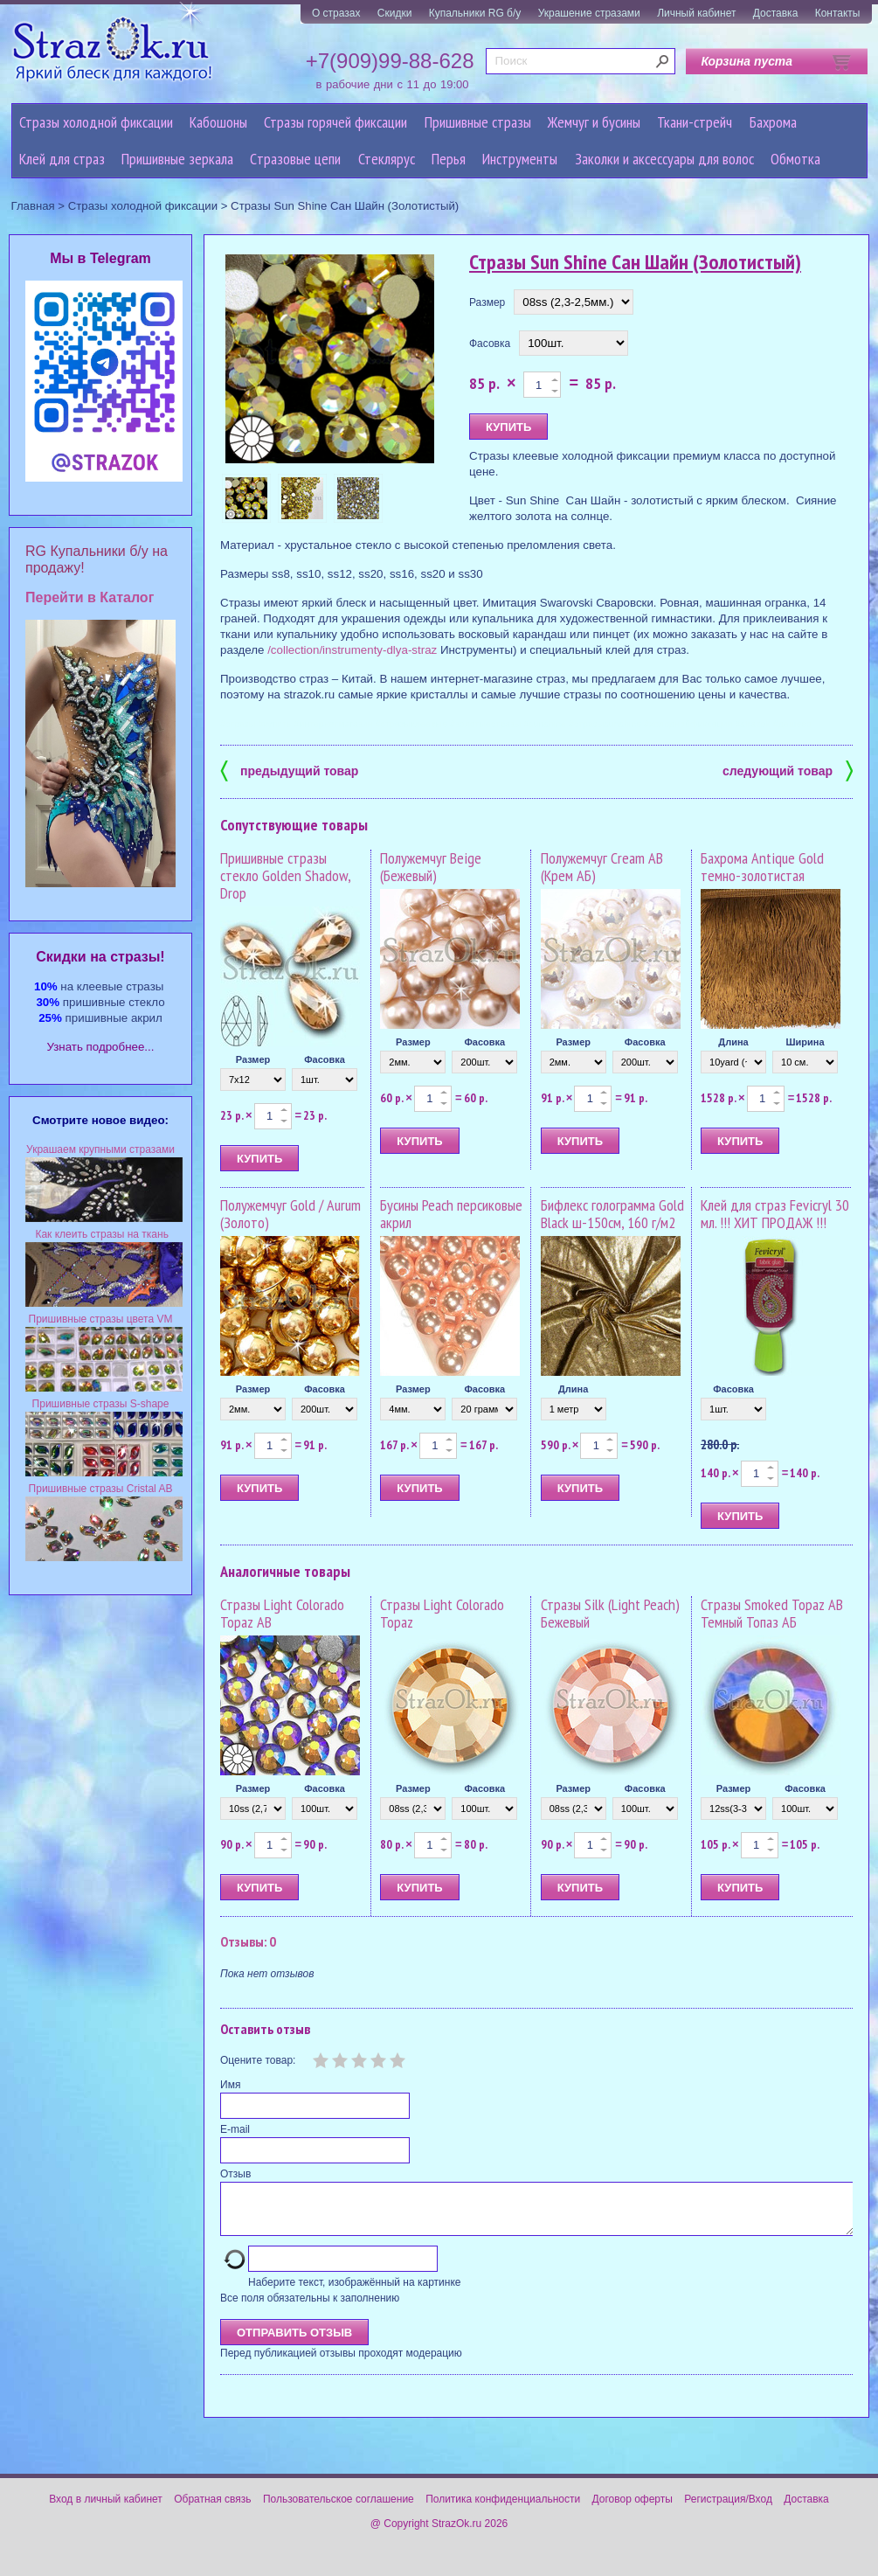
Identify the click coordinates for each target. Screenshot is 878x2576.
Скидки (394, 13)
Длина (733, 1042)
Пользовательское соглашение (338, 2509)
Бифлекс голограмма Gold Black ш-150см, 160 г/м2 (612, 1213)
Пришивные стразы (478, 122)
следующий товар (787, 769)
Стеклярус (386, 159)
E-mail (235, 2129)
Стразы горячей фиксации (335, 122)
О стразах (336, 13)
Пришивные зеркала (177, 159)
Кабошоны (218, 122)
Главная (33, 205)
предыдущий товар (289, 769)
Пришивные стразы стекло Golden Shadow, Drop (285, 875)
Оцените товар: (257, 2060)
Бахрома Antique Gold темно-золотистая (762, 866)
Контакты (838, 13)
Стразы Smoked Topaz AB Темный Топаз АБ (772, 1613)
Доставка (775, 13)
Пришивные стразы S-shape (100, 1404)
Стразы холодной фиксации (96, 122)
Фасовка (489, 343)
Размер (487, 302)
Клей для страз (62, 159)
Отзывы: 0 (248, 1941)
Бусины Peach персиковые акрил (451, 1213)
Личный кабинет (696, 13)
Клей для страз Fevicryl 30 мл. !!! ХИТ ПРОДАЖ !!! (775, 1213)
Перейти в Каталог (89, 597)
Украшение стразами (589, 13)
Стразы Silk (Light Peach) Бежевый (610, 1613)
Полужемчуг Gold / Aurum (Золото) (290, 1213)
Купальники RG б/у (475, 13)
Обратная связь (212, 2509)
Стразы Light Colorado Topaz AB (282, 1613)
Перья (449, 159)
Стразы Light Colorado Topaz (442, 1613)
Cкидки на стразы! (100, 956)
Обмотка (795, 159)
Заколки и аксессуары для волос (664, 159)
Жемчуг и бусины (594, 122)
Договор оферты (632, 2509)
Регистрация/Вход (728, 2509)
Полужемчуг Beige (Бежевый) (430, 866)
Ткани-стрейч (694, 122)
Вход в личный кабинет (105, 2509)
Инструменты (519, 159)
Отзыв (235, 2174)
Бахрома (773, 122)
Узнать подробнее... (101, 1046)
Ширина (805, 1042)
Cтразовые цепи (295, 159)
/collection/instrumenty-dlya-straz (352, 649)
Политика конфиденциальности (502, 2509)
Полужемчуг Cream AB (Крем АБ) (602, 866)
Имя (230, 2085)
